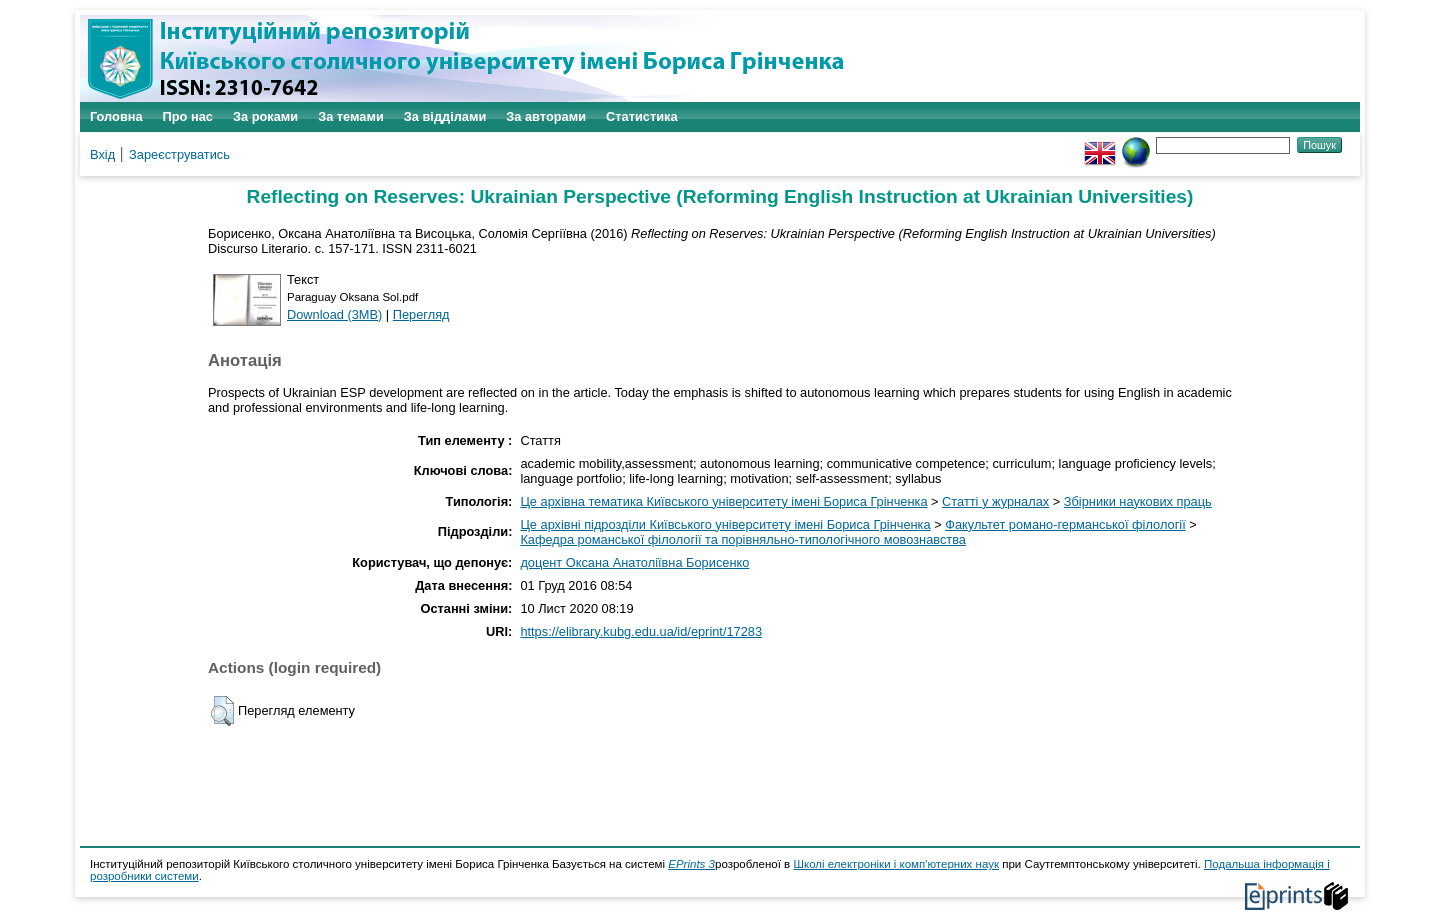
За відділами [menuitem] (445, 116)
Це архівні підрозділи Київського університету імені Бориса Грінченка (725, 524)
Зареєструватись (179, 154)
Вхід (102, 154)
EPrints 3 (691, 864)
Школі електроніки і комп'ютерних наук (896, 864)
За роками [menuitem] (265, 116)
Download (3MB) (334, 314)
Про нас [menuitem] (188, 116)
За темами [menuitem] (351, 116)
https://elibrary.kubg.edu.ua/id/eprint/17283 (641, 631)
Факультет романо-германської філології (1065, 524)
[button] (222, 711)
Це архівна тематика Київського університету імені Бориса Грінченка (723, 501)
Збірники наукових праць (1138, 501)
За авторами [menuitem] (546, 116)
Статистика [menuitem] (642, 116)
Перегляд (421, 314)
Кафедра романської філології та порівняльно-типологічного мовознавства (743, 539)
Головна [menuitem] (116, 116)
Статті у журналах (995, 501)
